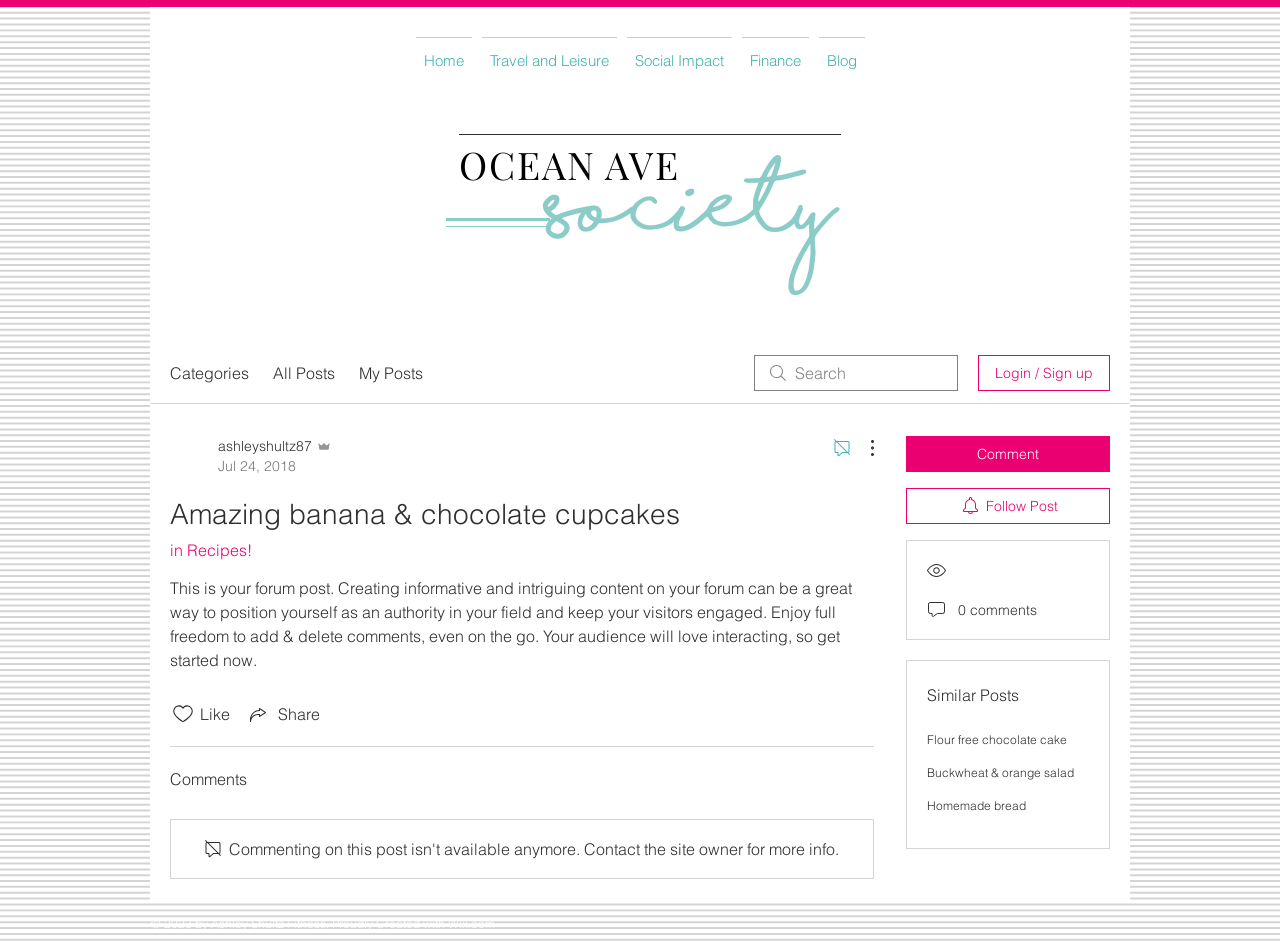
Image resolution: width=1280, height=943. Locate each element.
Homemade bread (976, 805)
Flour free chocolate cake (997, 739)
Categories (209, 373)
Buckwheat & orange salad (1000, 772)
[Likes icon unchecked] (183, 714)
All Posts (304, 373)
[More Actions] (862, 448)
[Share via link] (283, 714)
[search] (856, 373)
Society (692, 218)
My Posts (391, 373)
